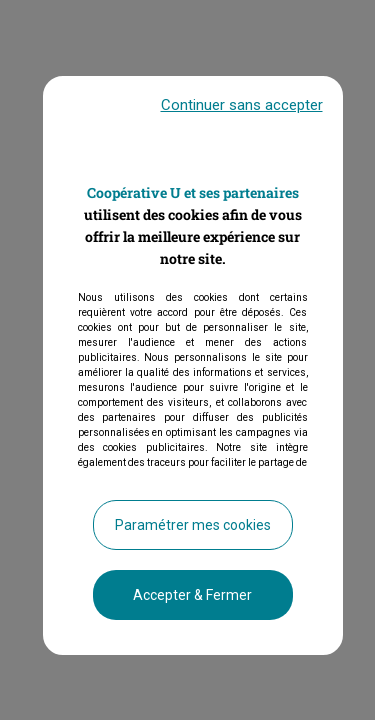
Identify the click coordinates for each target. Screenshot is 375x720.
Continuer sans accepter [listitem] (242, 117)
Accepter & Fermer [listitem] (192, 607)
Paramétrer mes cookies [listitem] (193, 537)
